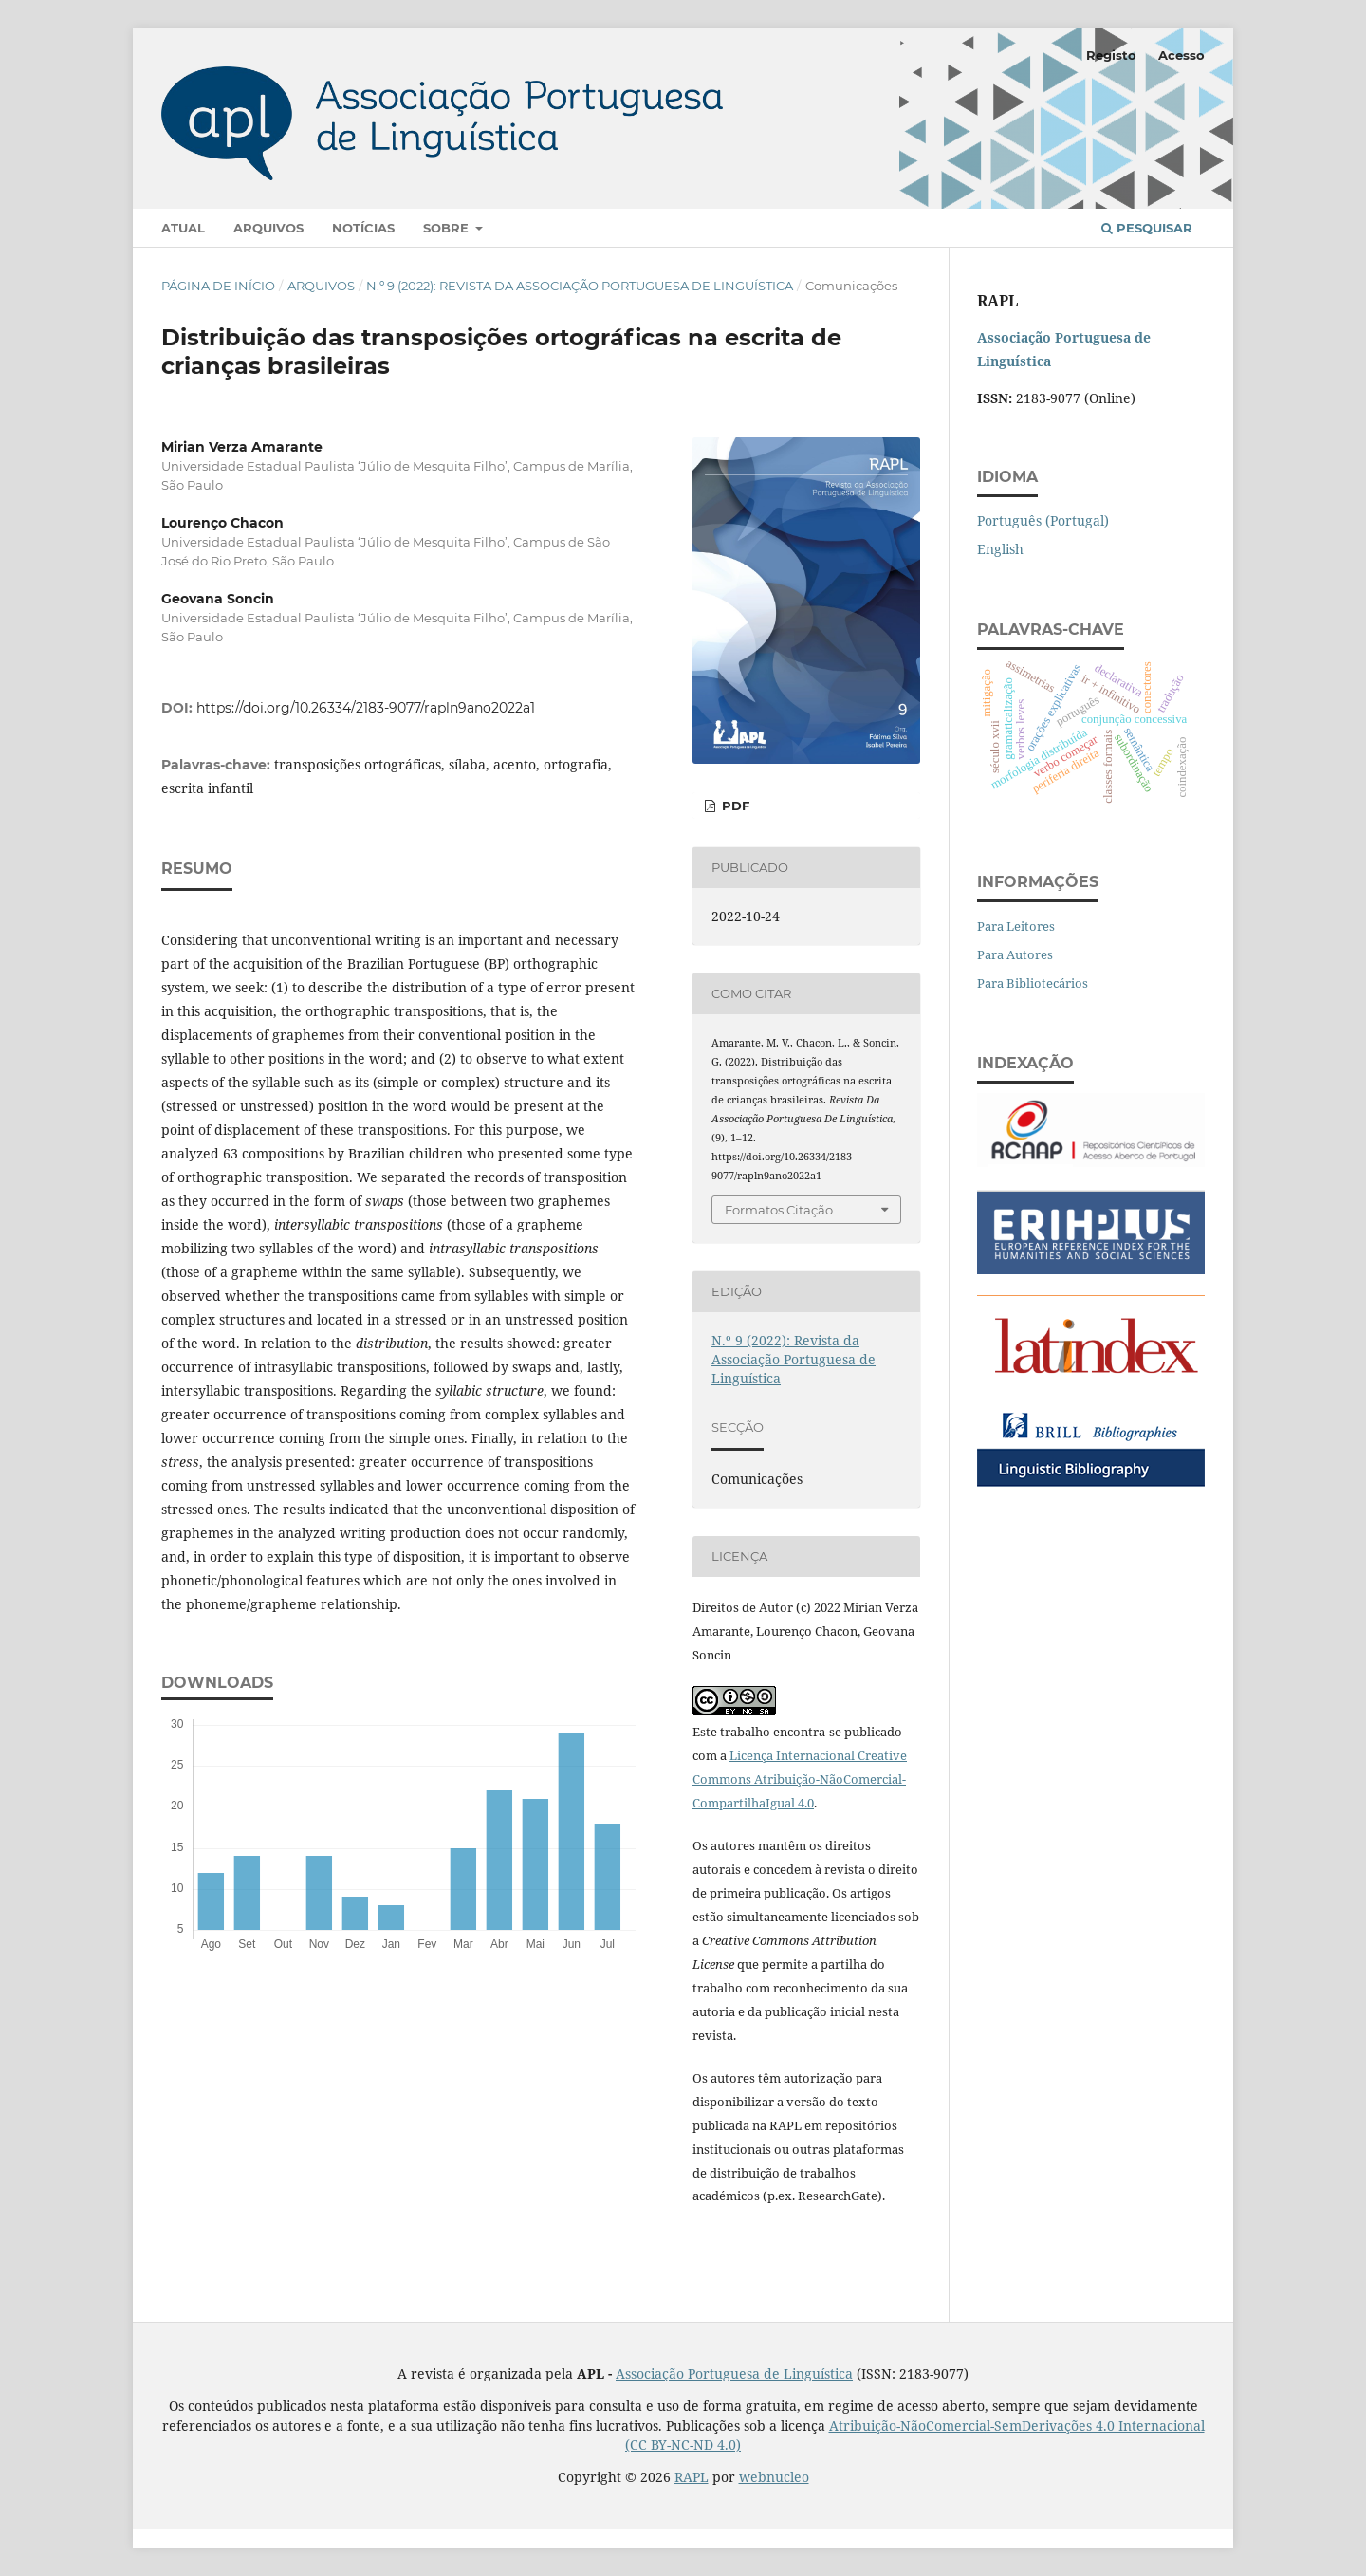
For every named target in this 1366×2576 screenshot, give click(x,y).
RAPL (691, 2477)
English (1000, 549)
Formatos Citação (779, 1209)
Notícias (363, 227)
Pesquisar (1146, 227)
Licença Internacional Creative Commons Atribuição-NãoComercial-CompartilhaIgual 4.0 (799, 1779)
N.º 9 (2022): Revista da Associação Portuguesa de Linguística (579, 285)
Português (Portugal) (1043, 520)
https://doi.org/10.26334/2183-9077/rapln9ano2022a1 (365, 707)
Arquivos (268, 227)
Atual (183, 227)
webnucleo (774, 2477)
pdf (733, 805)
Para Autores (1015, 954)
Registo (1111, 55)
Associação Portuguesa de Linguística (734, 2373)
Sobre (447, 227)
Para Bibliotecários (1032, 982)
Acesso (1181, 55)
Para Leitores (1016, 926)
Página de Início (218, 285)
